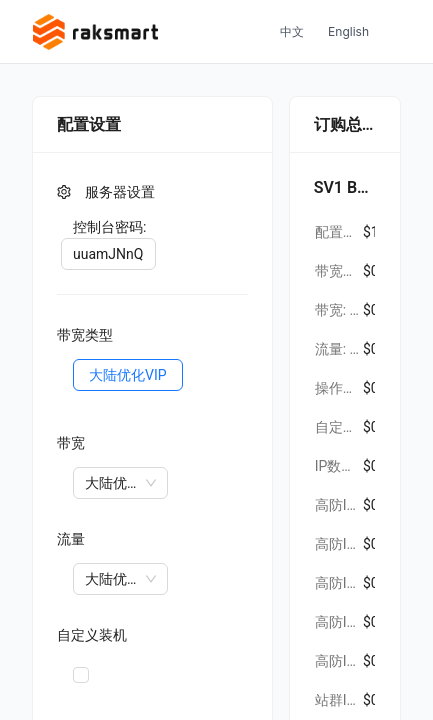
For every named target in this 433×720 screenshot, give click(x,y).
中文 (292, 31)
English (348, 31)
